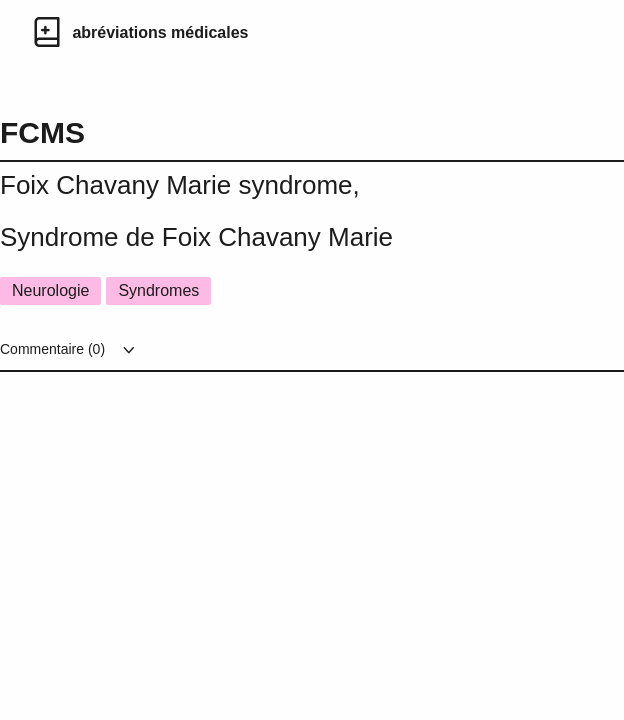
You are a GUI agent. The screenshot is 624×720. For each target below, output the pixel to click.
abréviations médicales (160, 32)
